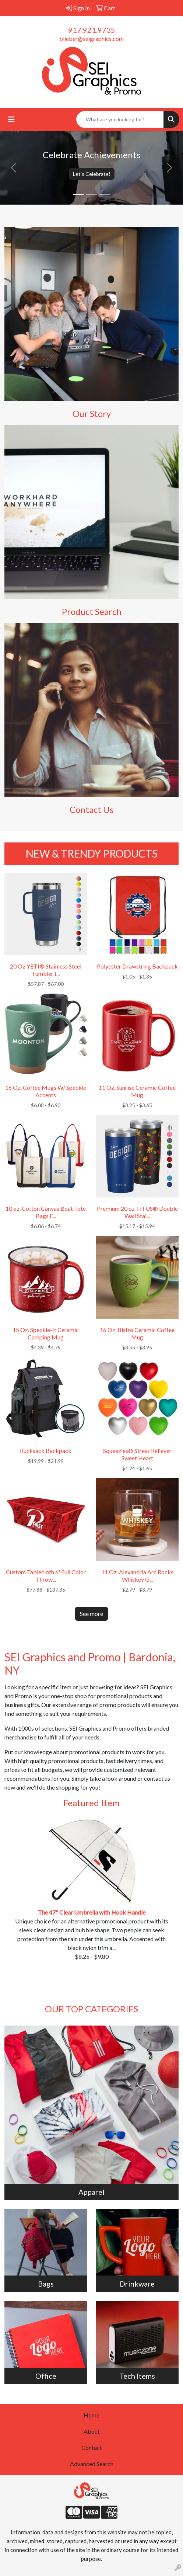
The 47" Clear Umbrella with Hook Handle (91, 1912)
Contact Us (91, 809)
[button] (14, 168)
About (92, 2431)
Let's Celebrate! (91, 174)
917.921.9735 (91, 29)
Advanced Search (91, 2463)
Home (91, 2415)
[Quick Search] (120, 119)
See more (91, 1613)
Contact (91, 2447)
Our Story (92, 413)
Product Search (92, 611)
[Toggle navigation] (11, 119)
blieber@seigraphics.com (91, 38)
